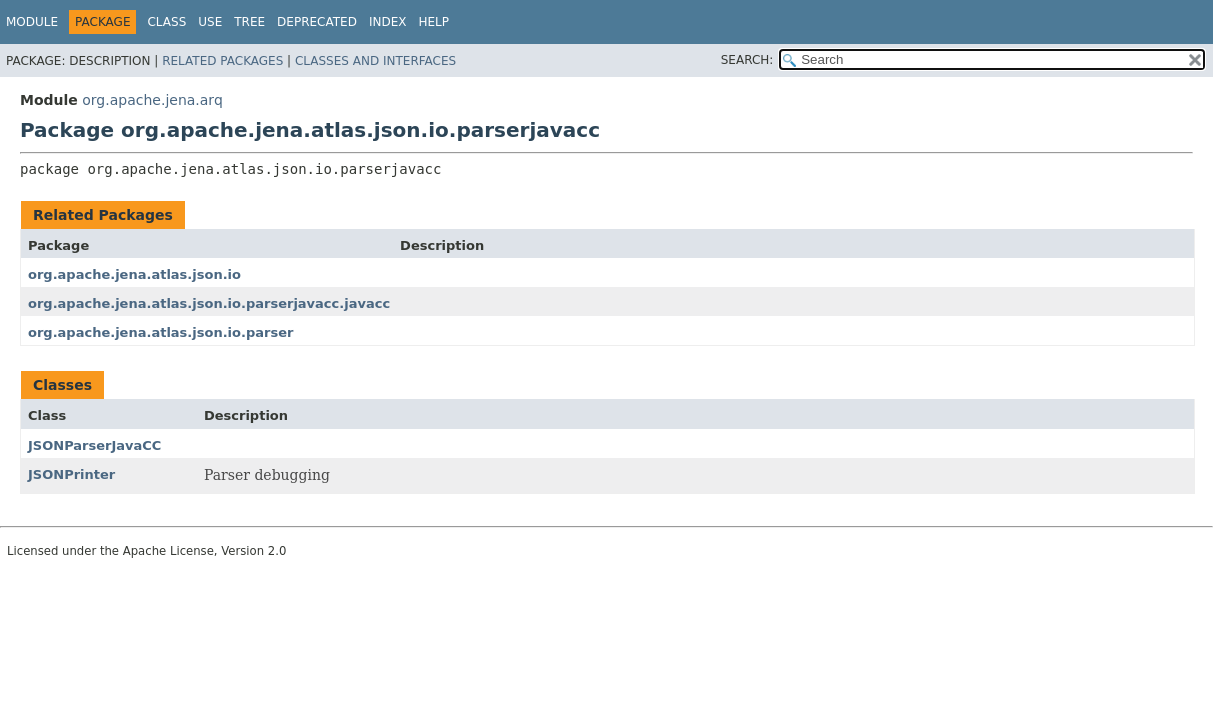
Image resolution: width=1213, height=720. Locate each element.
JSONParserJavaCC (94, 445)
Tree (249, 22)
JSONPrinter (71, 474)
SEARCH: (747, 60)
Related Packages (222, 61)
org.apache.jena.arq (152, 100)
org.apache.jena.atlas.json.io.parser (160, 332)
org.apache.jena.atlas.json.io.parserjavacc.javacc (209, 303)
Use (210, 22)
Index (388, 22)
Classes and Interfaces (375, 61)
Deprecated (317, 22)
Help (433, 22)
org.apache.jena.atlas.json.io (134, 274)
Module (32, 22)
